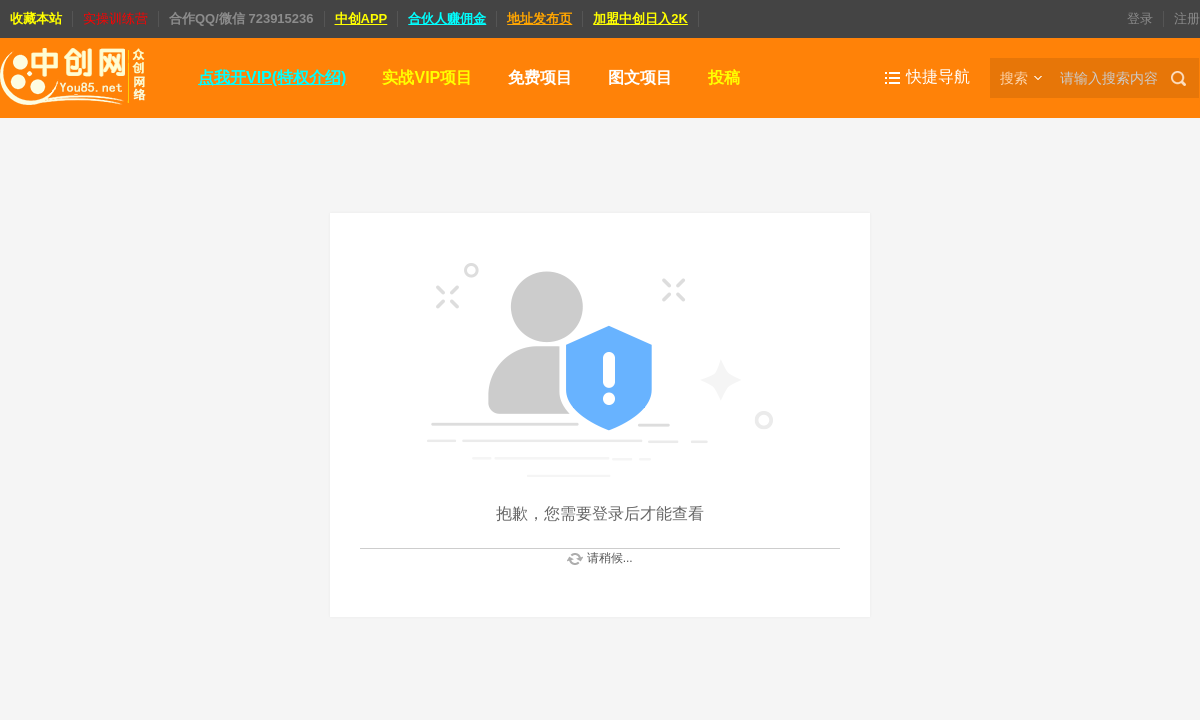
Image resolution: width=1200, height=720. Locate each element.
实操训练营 (115, 18)
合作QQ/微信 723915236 (241, 18)
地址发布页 (539, 18)
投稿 (724, 77)
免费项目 (540, 77)
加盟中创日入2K (640, 18)
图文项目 (640, 77)
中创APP (361, 18)
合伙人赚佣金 (447, 18)
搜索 (1014, 78)
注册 (1187, 18)
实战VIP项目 (427, 77)
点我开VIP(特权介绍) (272, 77)
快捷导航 (938, 76)
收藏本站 (36, 18)
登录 (1140, 18)
